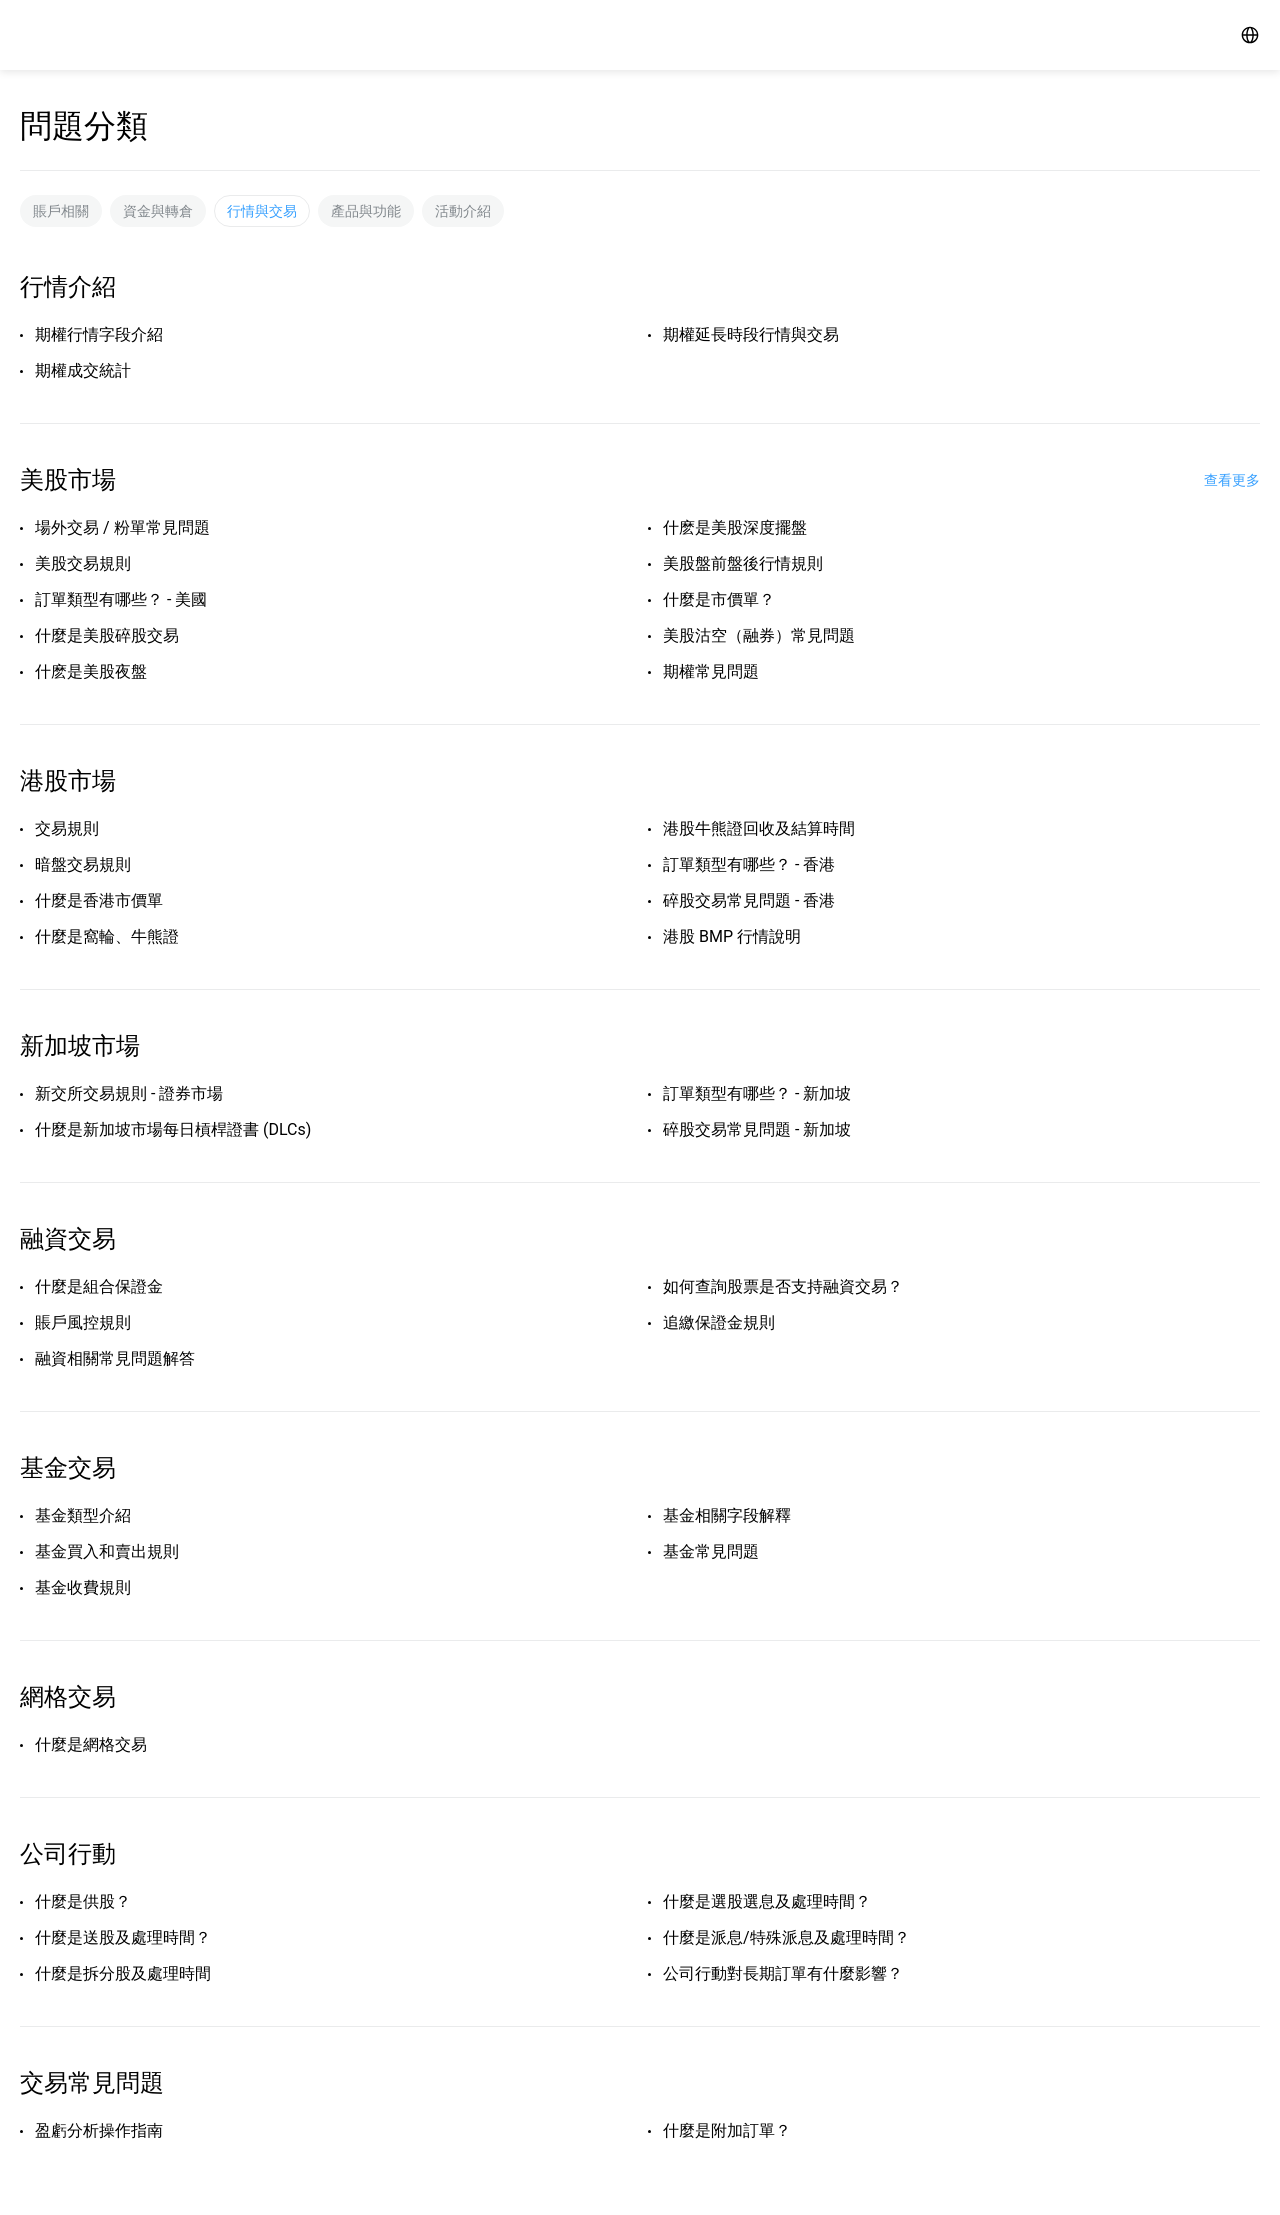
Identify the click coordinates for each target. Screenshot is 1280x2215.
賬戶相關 (61, 211)
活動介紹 (463, 211)
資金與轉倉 (158, 211)
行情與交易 (262, 211)
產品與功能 (366, 211)
